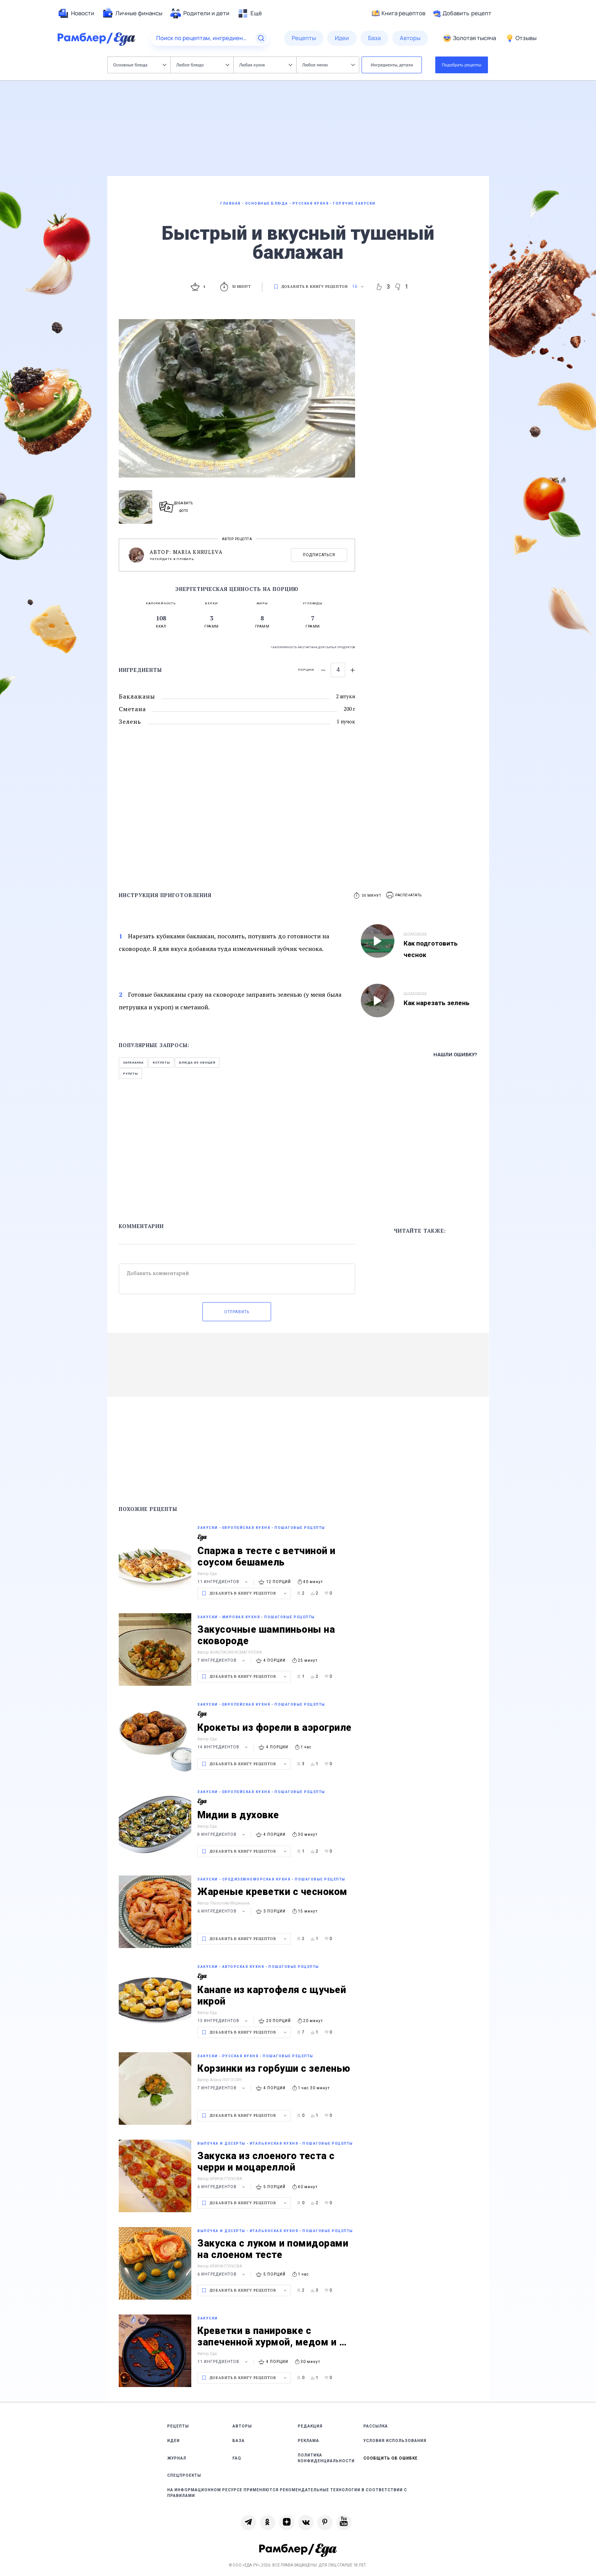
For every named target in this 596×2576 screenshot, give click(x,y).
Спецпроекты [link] (184, 2475)
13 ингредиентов (223, 2021)
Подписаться (319, 555)
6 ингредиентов (222, 1911)
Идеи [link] (173, 2441)
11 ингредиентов (223, 1582)
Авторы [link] (242, 2426)
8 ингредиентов (222, 1834)
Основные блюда (139, 65)
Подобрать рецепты (461, 65)
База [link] (239, 2441)
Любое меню (328, 65)
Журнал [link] (176, 2458)
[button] (404, 895)
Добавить (462, 13)
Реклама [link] (308, 2441)
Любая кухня (265, 65)
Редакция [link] (310, 2426)
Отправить (236, 1312)
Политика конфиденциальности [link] (326, 2458)
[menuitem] (76, 13)
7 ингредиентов (222, 1660)
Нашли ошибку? (455, 1054)
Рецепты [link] (178, 2426)
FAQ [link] (237, 2458)
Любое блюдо (202, 65)
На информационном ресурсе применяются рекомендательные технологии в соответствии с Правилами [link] (287, 2493)
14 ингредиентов (223, 1747)
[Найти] (261, 38)
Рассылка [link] (375, 2426)
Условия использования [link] (394, 2441)
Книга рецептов (398, 13)
